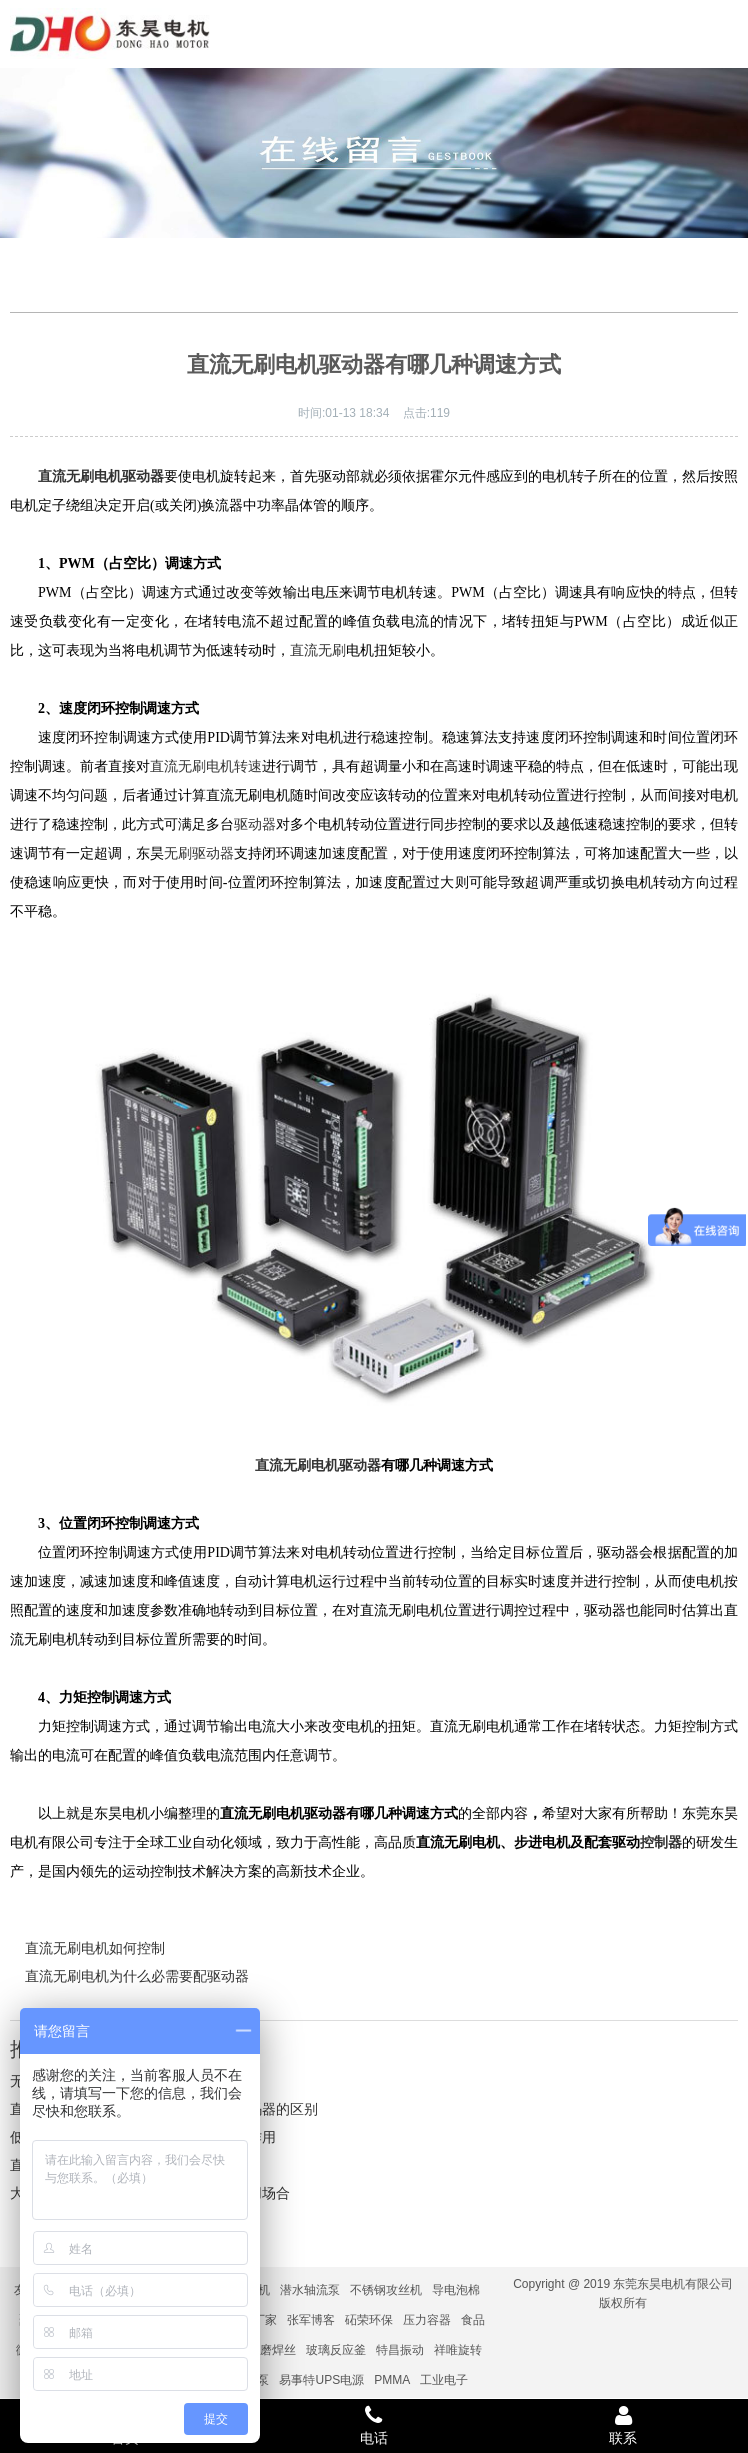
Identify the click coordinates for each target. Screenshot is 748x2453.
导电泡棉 (456, 2290)
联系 (623, 2425)
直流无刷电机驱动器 (318, 1465)
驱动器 (255, 824)
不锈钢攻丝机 (386, 2290)
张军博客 (311, 2320)
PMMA (392, 2380)
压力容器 (427, 2320)
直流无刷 (318, 650)
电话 (373, 2425)
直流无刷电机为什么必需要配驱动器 (137, 1976)
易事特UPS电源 (321, 2380)
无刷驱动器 (199, 853)
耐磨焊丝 (272, 2350)
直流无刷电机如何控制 (95, 1948)
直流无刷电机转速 (206, 766)
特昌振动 (400, 2350)
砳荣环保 (369, 2320)
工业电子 (444, 2380)
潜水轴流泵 (310, 2290)
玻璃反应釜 (336, 2350)
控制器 (661, 1842)
